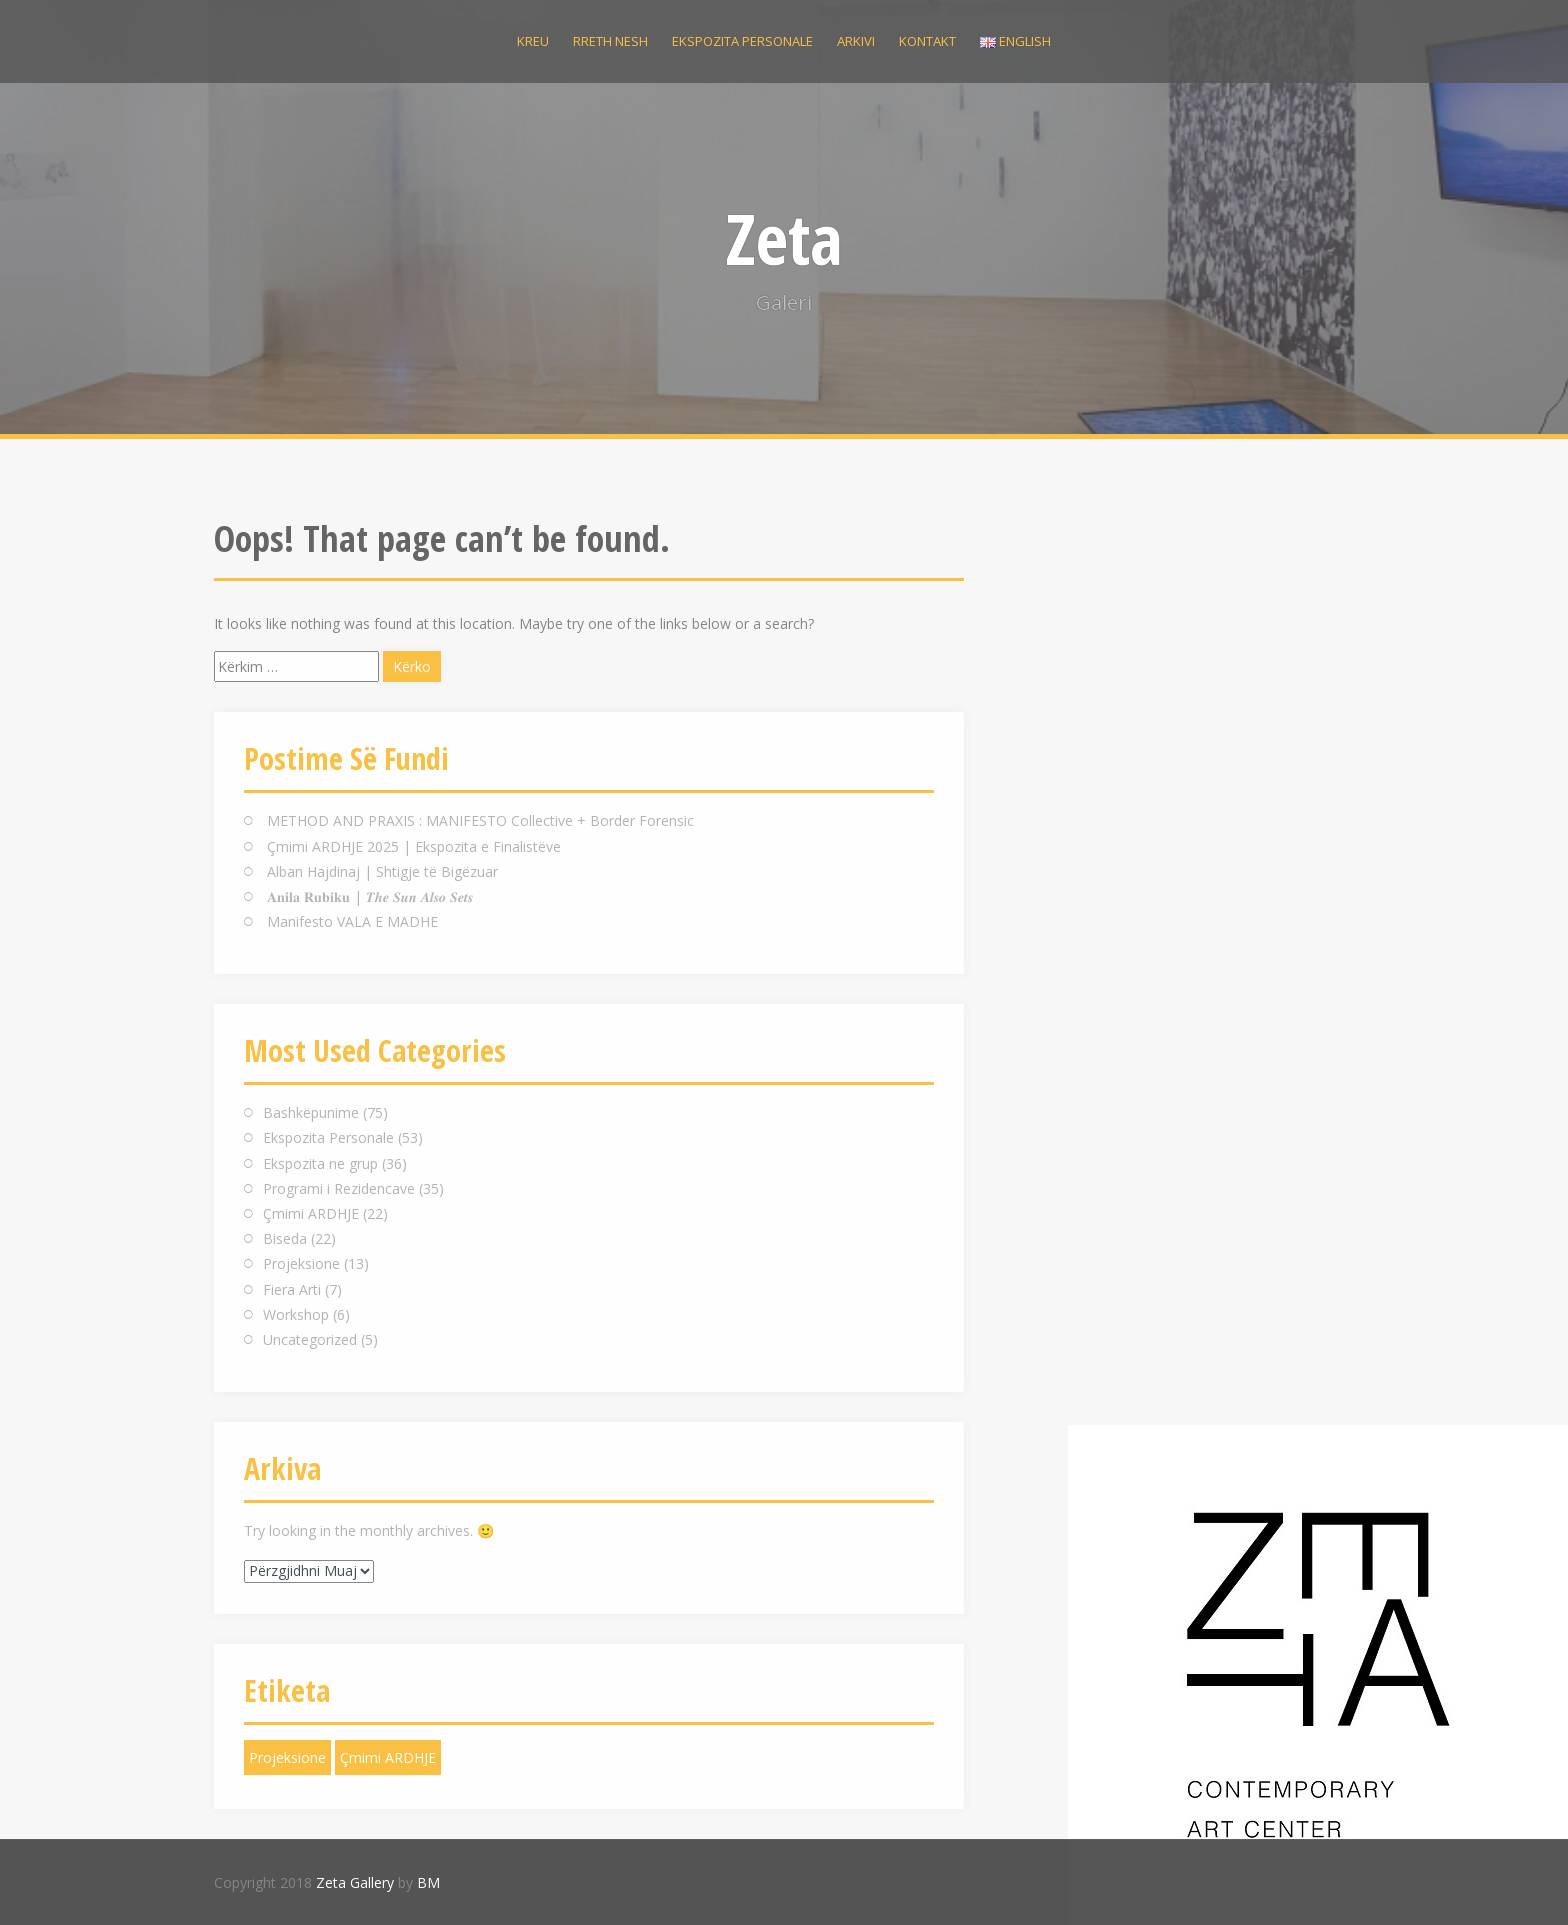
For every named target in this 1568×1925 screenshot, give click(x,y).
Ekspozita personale (742, 41)
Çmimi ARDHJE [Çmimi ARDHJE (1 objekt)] (388, 1757)
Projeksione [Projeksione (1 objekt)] (287, 1757)
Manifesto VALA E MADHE (352, 921)
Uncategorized (310, 1339)
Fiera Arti (292, 1289)
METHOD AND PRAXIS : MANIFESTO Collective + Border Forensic (480, 820)
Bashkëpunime (311, 1112)
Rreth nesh (610, 41)
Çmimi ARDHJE (311, 1213)
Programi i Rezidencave (339, 1188)
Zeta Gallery (355, 1882)
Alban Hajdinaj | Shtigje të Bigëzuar (382, 871)
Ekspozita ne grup (320, 1163)
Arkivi (856, 41)
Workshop (296, 1314)
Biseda (285, 1238)
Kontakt (927, 41)
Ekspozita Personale (328, 1137)
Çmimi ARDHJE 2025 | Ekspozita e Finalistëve (414, 846)
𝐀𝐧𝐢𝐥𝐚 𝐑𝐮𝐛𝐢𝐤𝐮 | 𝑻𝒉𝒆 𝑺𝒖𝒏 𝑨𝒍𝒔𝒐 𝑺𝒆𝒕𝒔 (370, 896)
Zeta (784, 238)
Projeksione (301, 1263)
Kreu (533, 41)
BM (428, 1882)
